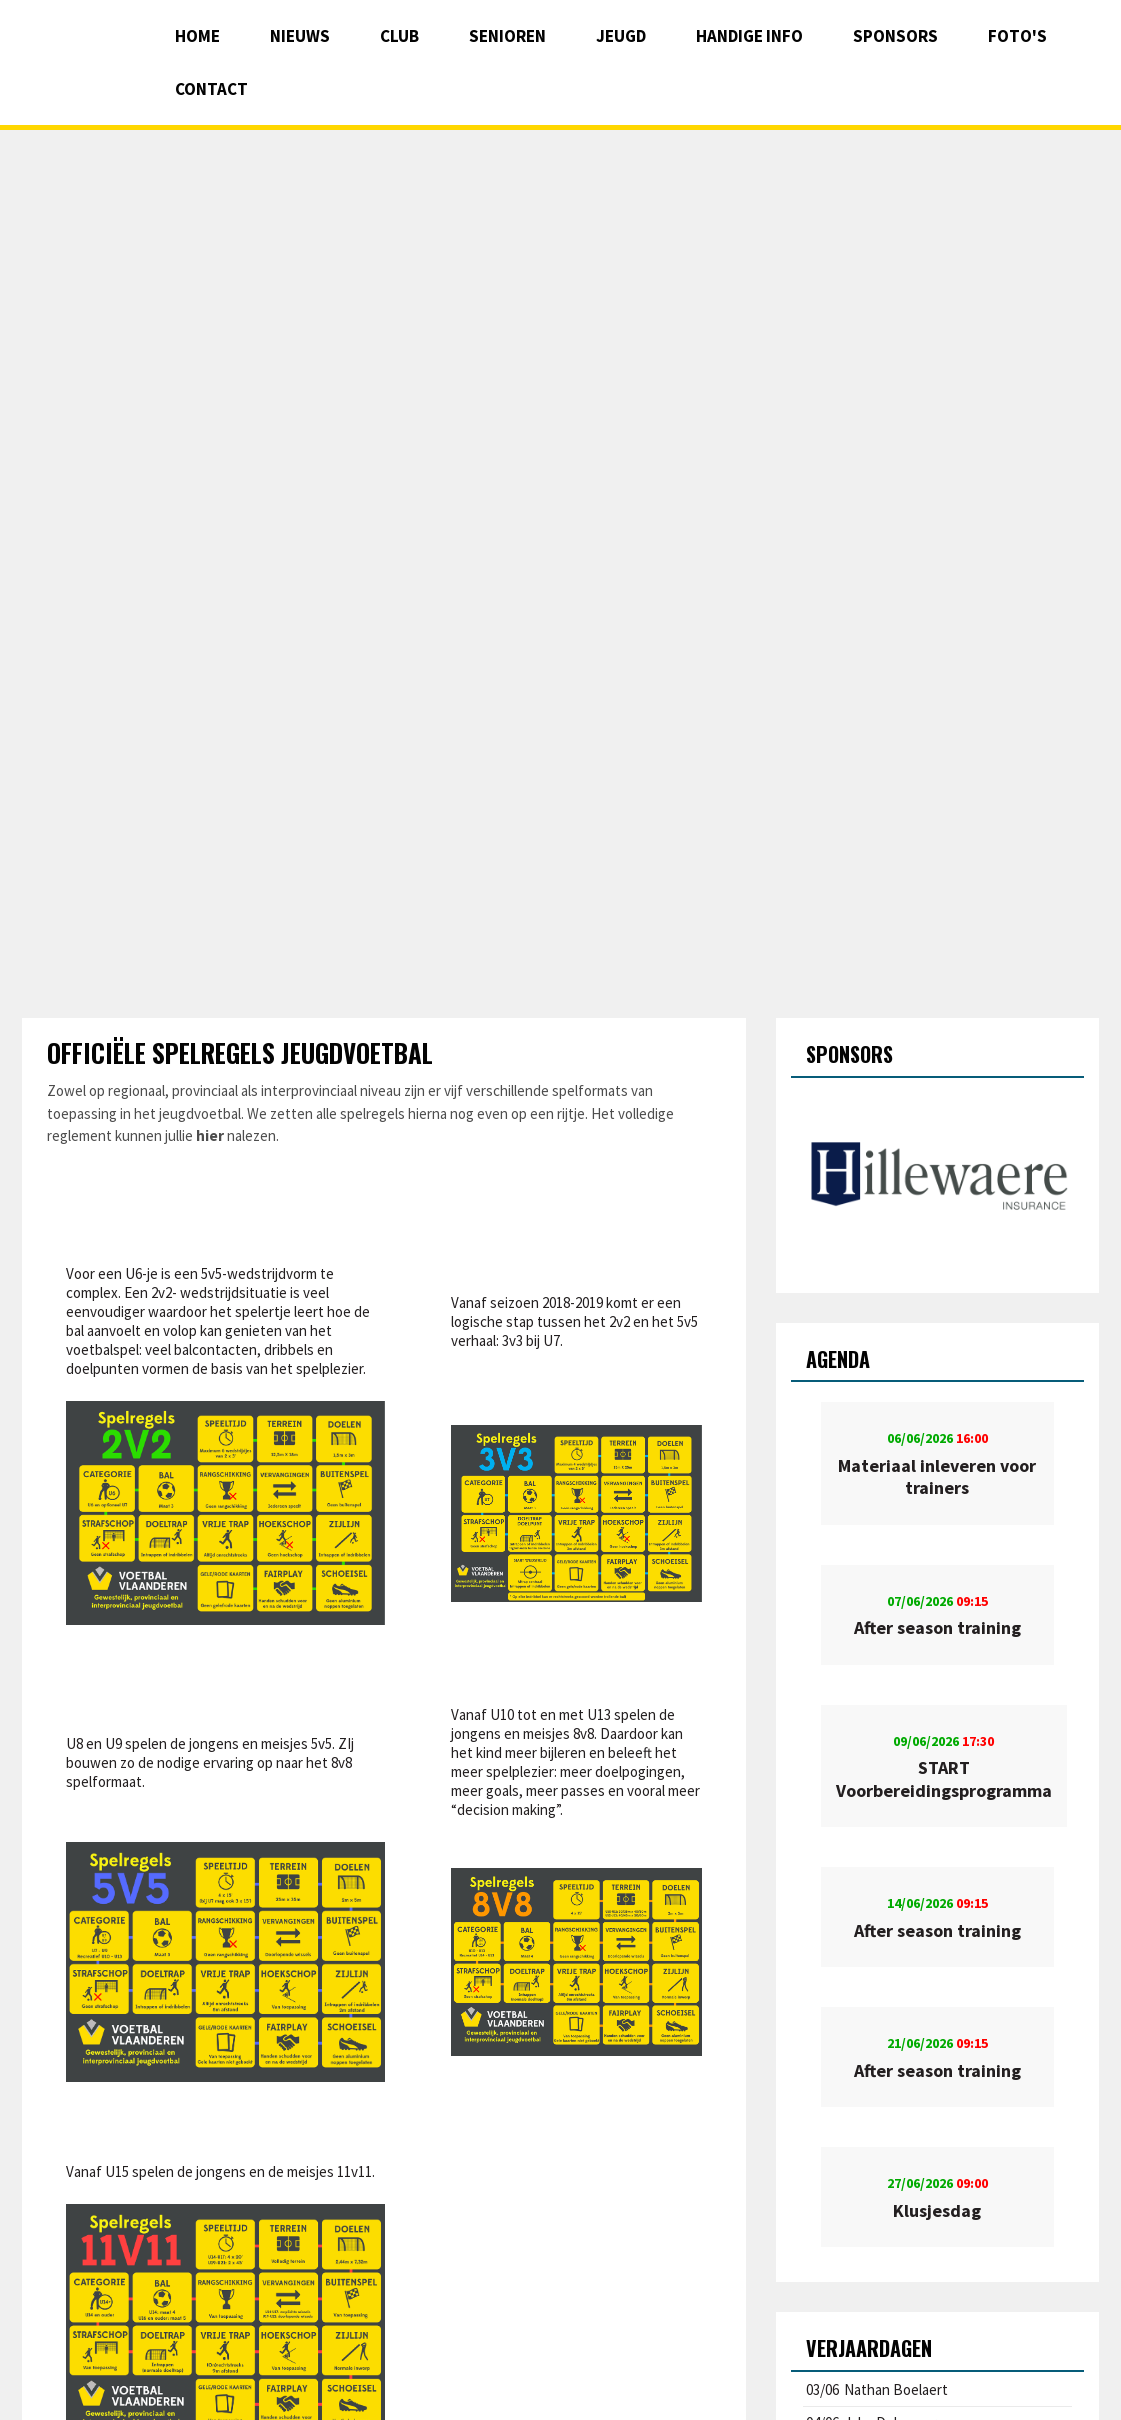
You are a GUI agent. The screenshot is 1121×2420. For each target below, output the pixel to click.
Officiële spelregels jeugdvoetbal (240, 1052)
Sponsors (895, 36)
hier (210, 1135)
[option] (937, 1178)
